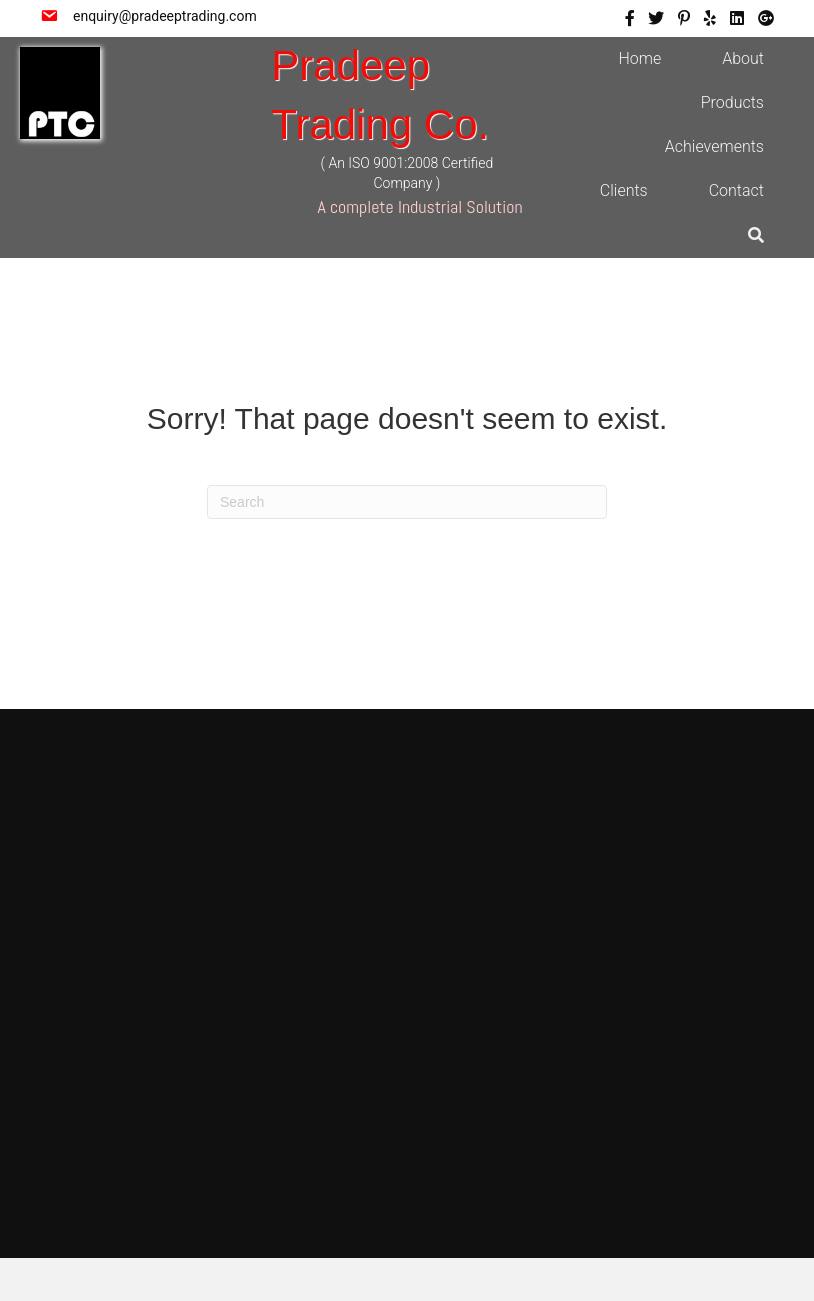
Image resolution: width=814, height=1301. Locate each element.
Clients (624, 190)
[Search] (407, 502)
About (743, 58)
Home (639, 58)
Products (732, 102)
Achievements (714, 146)
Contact (736, 190)
